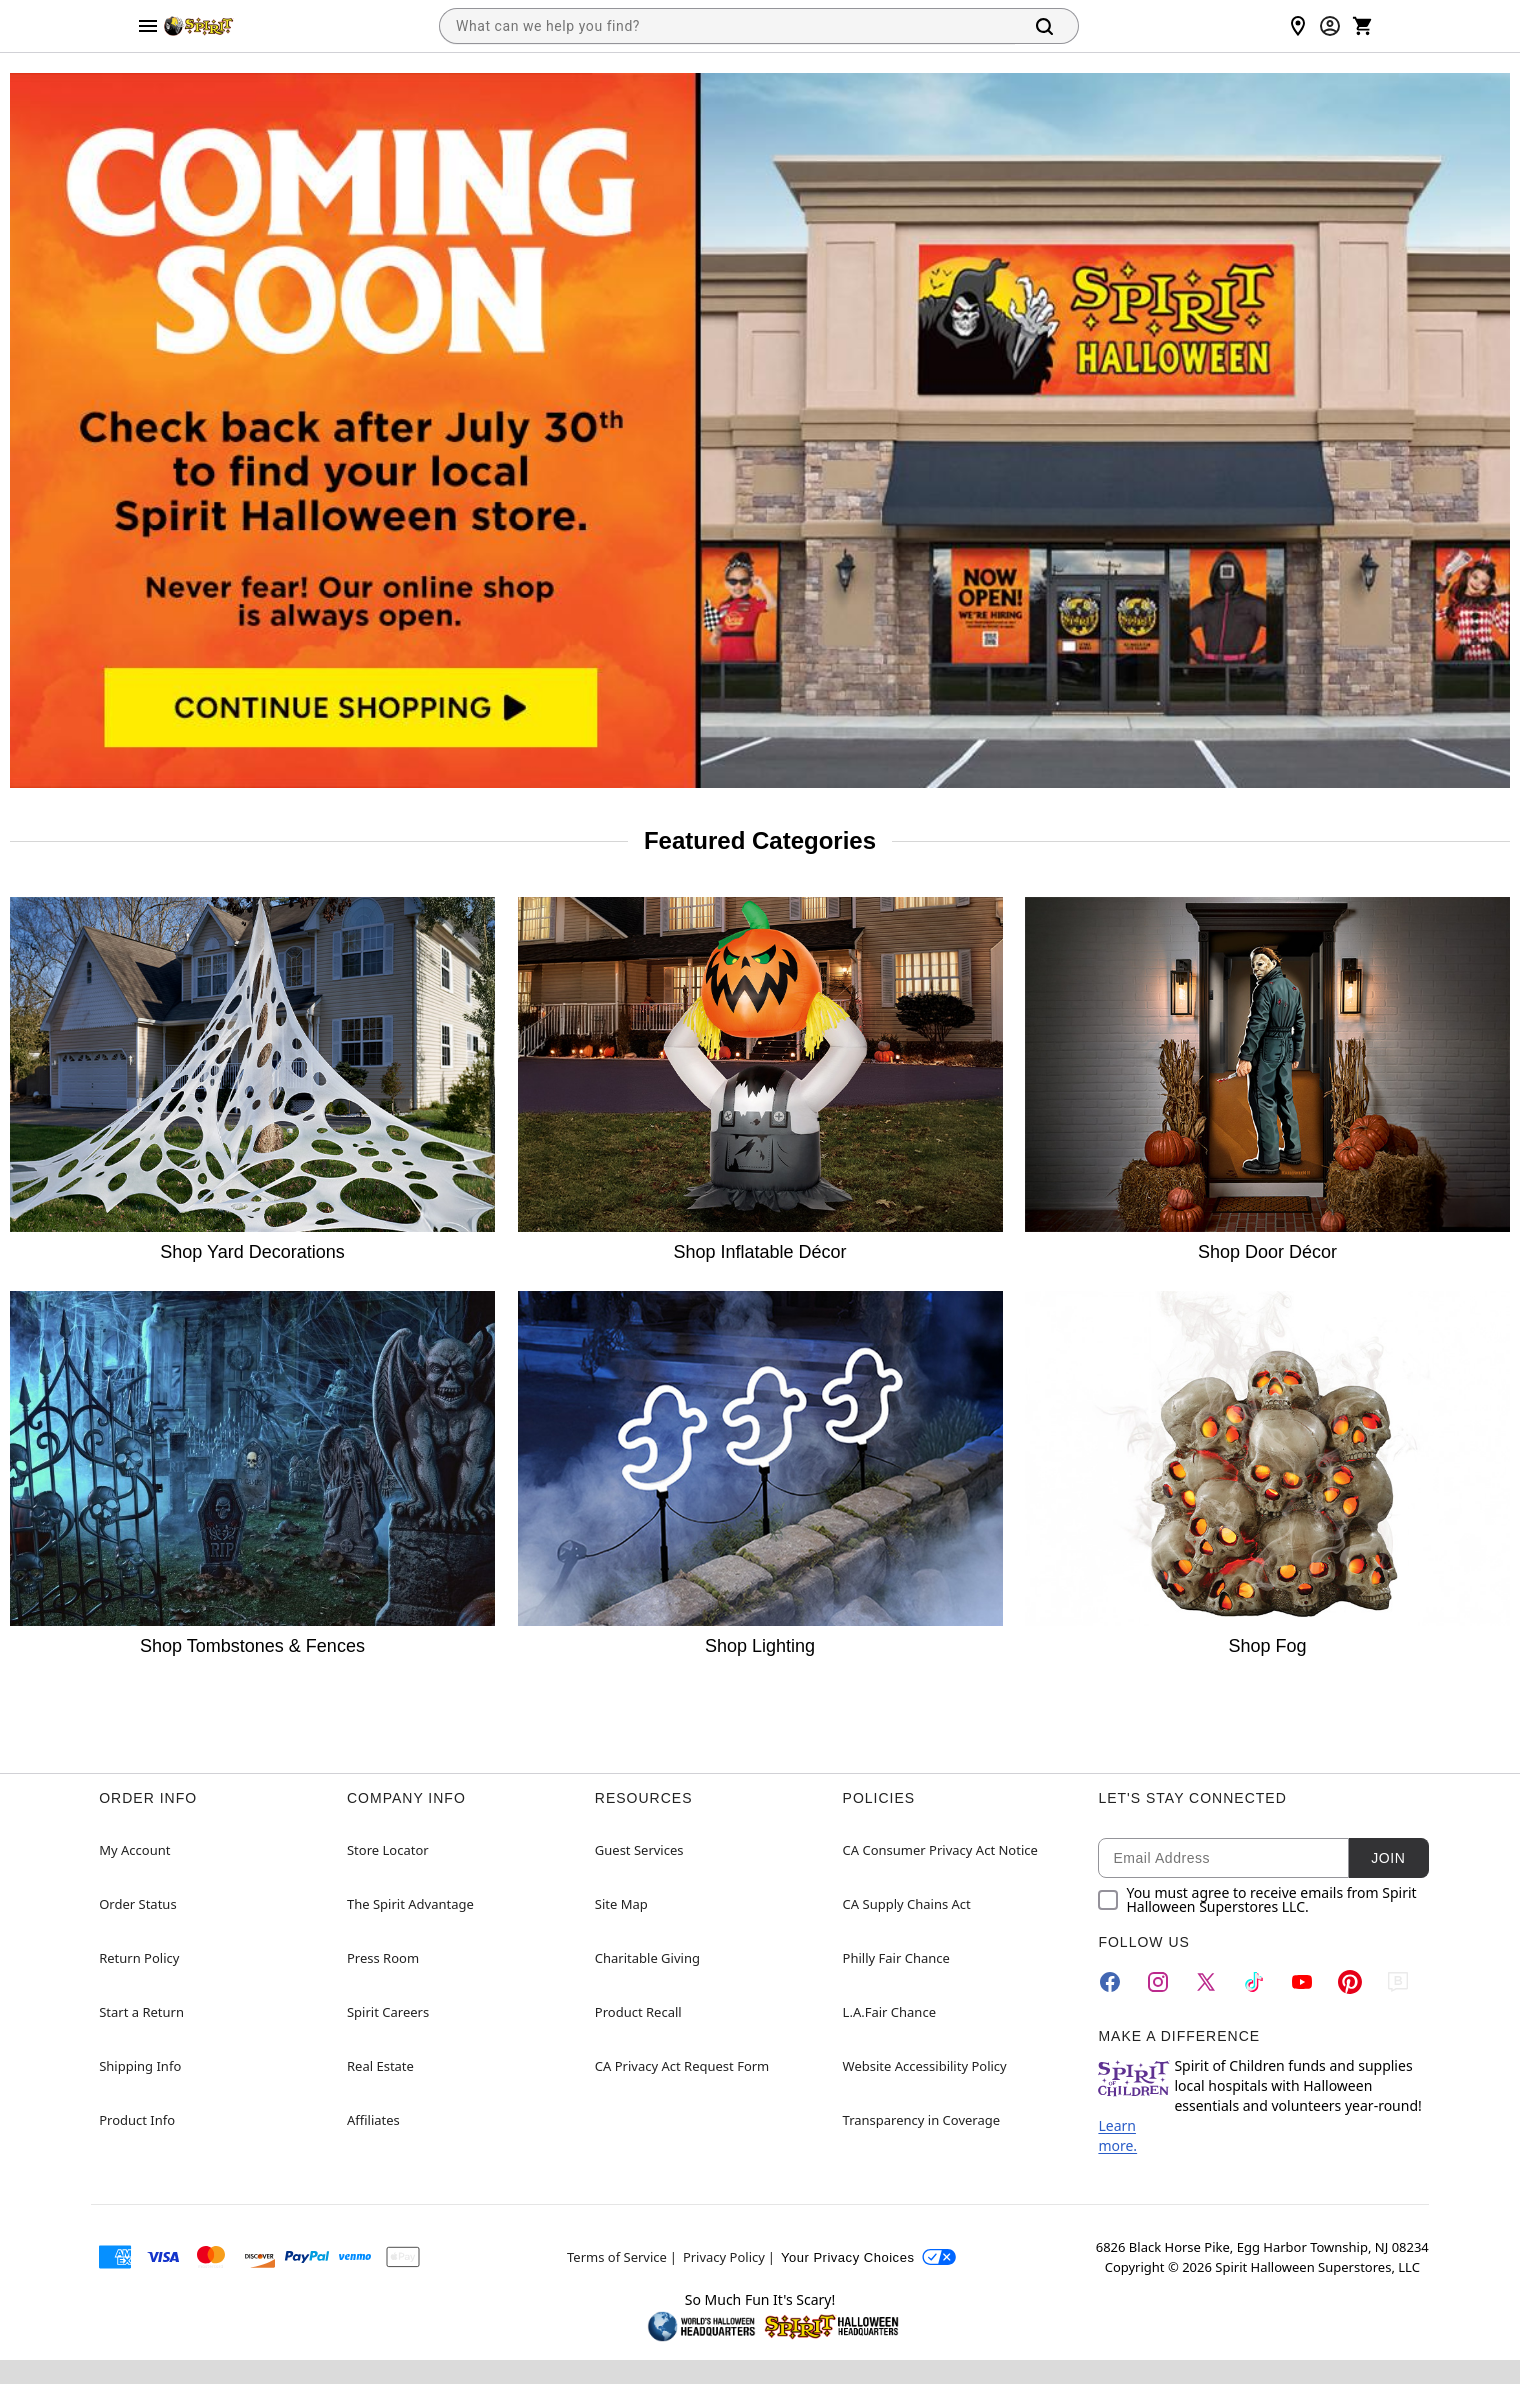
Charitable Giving (647, 1958)
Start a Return (141, 2012)
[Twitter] (1206, 1982)
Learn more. (1117, 2135)
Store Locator (388, 1850)
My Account (134, 1850)
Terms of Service (617, 2257)
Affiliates (373, 2120)
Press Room (383, 1958)
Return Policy (139, 1958)
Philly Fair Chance (896, 1958)
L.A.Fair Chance (889, 2012)
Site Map (621, 1904)
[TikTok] (1254, 1982)
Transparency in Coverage (922, 2120)
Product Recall (638, 2012)
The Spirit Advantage (410, 1904)
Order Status (137, 1904)
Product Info (137, 2120)
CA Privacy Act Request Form (682, 2066)
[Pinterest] (1350, 1982)
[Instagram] (1158, 1982)
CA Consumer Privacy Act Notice (940, 1850)
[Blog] (1398, 1982)
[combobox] (727, 26)
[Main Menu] (148, 26)
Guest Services (639, 1850)
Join (1388, 1858)
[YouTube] (1302, 1982)
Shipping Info (140, 2066)
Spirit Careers (388, 2012)
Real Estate (380, 2066)
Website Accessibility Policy (925, 2066)
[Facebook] (1110, 1982)
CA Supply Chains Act (907, 1904)
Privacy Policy (724, 2257)
